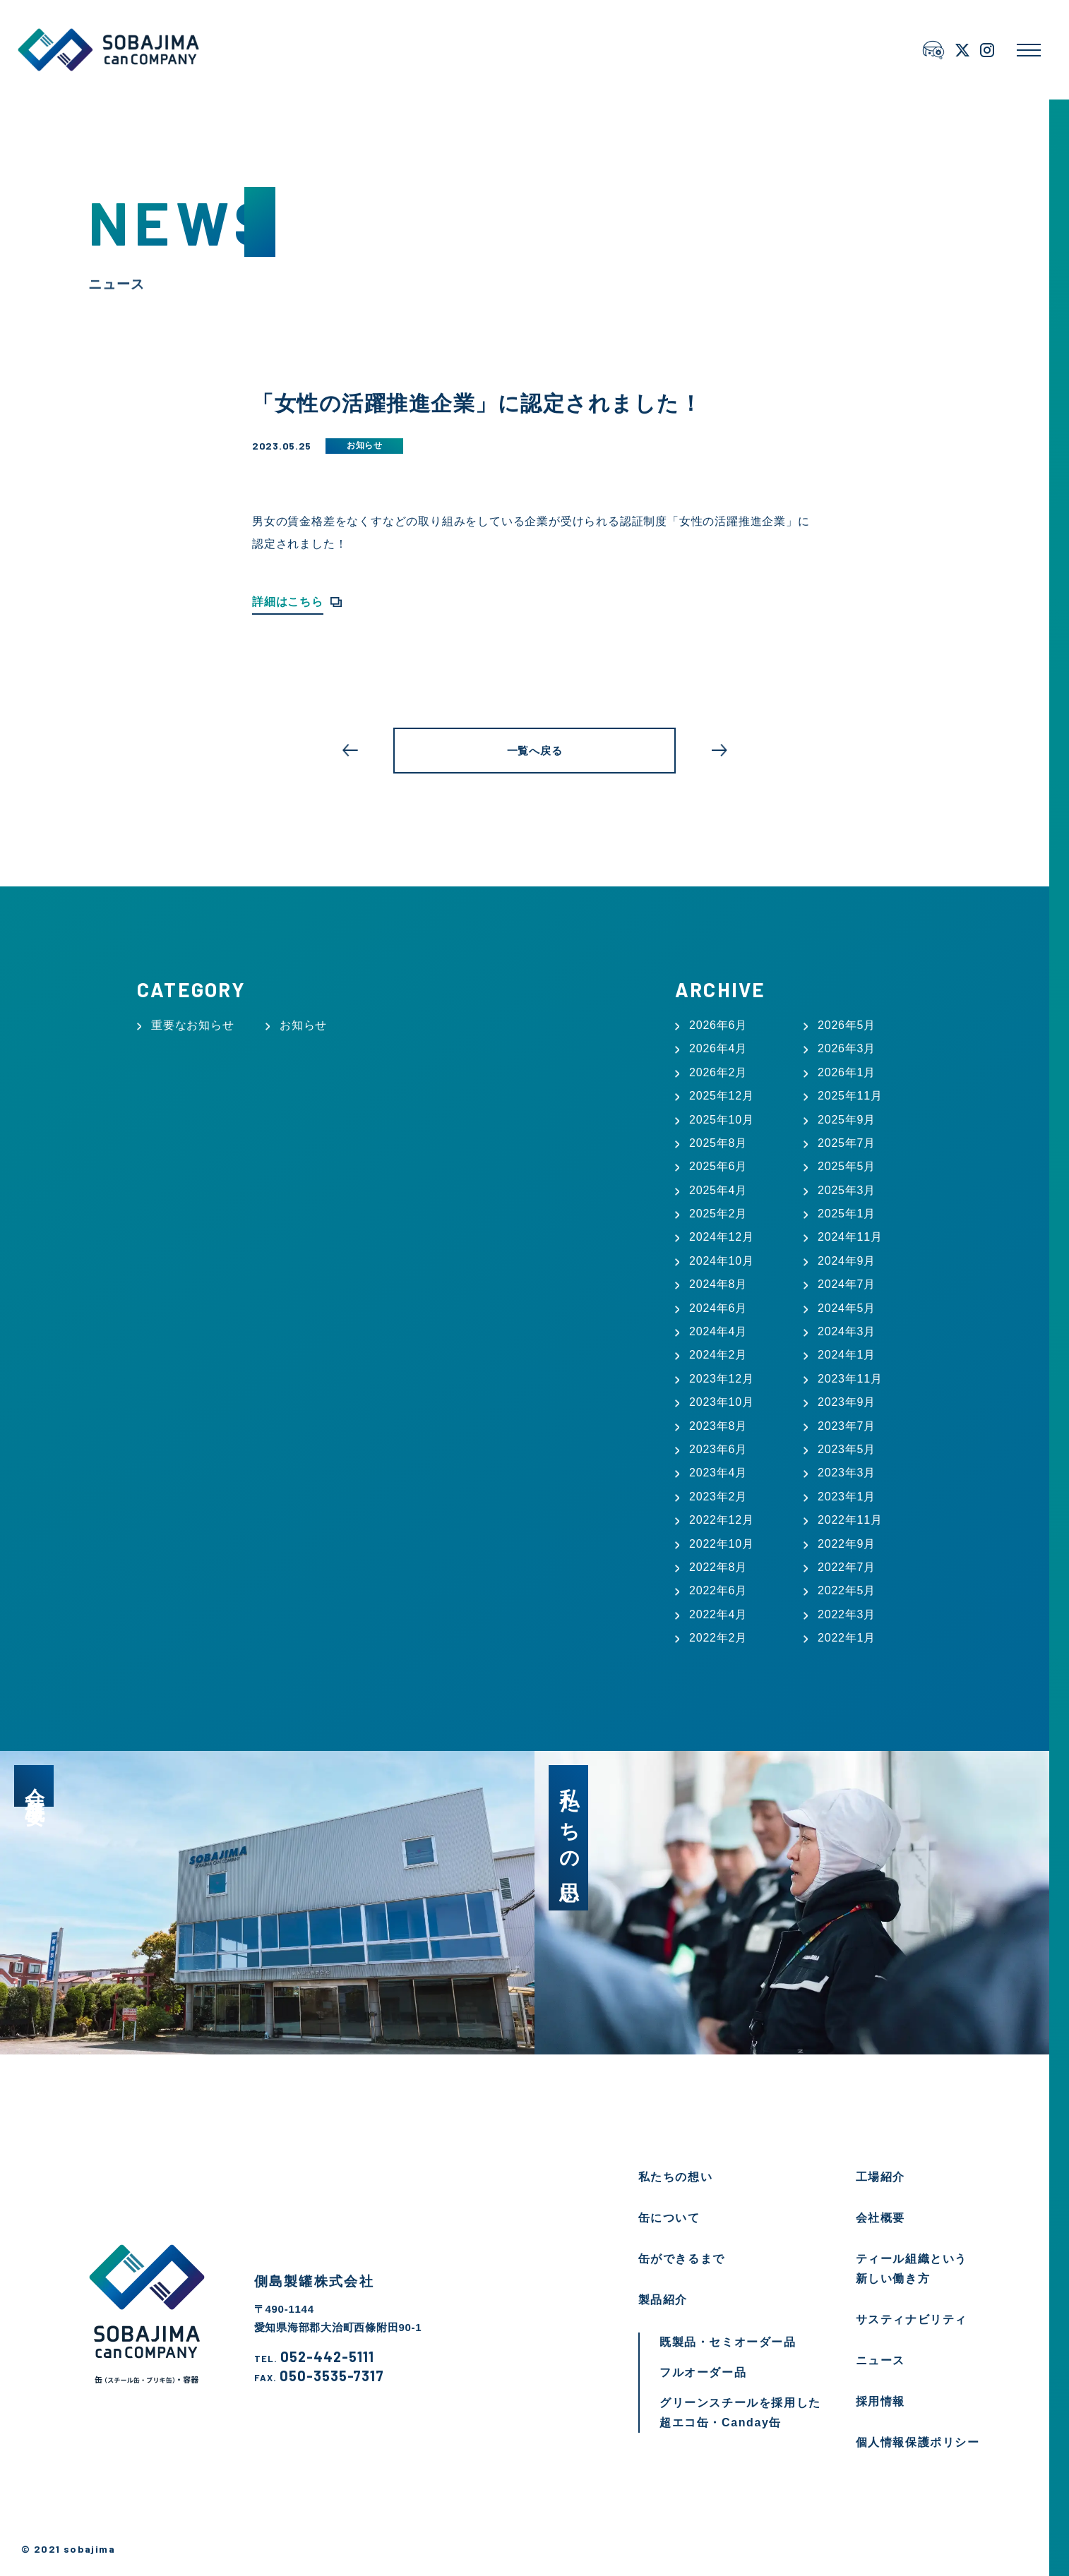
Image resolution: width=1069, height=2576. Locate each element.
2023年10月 (721, 1402)
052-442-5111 (314, 2357)
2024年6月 (718, 1308)
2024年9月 (847, 1261)
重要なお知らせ (192, 1025)
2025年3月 (847, 1190)
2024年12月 (721, 1237)
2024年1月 (847, 1355)
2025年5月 (847, 1166)
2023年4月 (718, 1473)
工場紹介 (880, 2177)
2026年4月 (718, 1048)
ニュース (880, 2360)
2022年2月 (718, 1638)
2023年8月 (718, 1426)
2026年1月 (847, 1072)
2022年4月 (718, 1614)
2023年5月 (847, 1449)
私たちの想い (675, 2177)
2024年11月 (850, 1237)
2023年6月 (718, 1449)
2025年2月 (718, 1214)
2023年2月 (718, 1497)
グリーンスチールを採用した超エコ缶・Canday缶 (740, 2412)
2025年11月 (850, 1096)
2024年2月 (718, 1355)
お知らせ (364, 445)
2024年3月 (847, 1331)
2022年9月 (847, 1544)
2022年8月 (718, 1567)
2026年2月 (718, 1072)
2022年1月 (847, 1638)
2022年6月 (718, 1590)
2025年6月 (718, 1166)
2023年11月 (850, 1379)
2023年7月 (847, 1426)
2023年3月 (847, 1473)
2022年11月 (850, 1520)
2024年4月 (718, 1331)
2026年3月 (847, 1048)
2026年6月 (718, 1025)
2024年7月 (847, 1284)
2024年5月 (847, 1308)
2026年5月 (847, 1025)
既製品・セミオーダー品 (727, 2342)
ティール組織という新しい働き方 (911, 2269)
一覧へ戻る (535, 751)
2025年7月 (847, 1143)
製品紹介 (663, 2300)
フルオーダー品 (702, 2372)
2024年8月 (718, 1284)
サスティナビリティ (911, 2319)
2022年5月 (847, 1590)
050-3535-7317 (319, 2376)
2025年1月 (847, 1214)
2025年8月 (718, 1143)
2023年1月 (847, 1497)
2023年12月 (721, 1379)
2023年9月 (847, 1402)
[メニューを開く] (1029, 50)
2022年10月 (721, 1544)
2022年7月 (847, 1567)
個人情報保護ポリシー (918, 2442)
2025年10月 (721, 1120)
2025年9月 (847, 1120)
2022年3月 (847, 1614)
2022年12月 (721, 1520)
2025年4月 (718, 1190)
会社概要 (880, 2218)
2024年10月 (721, 1261)
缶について (669, 2218)
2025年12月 (721, 1096)
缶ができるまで (681, 2259)
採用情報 (880, 2401)
